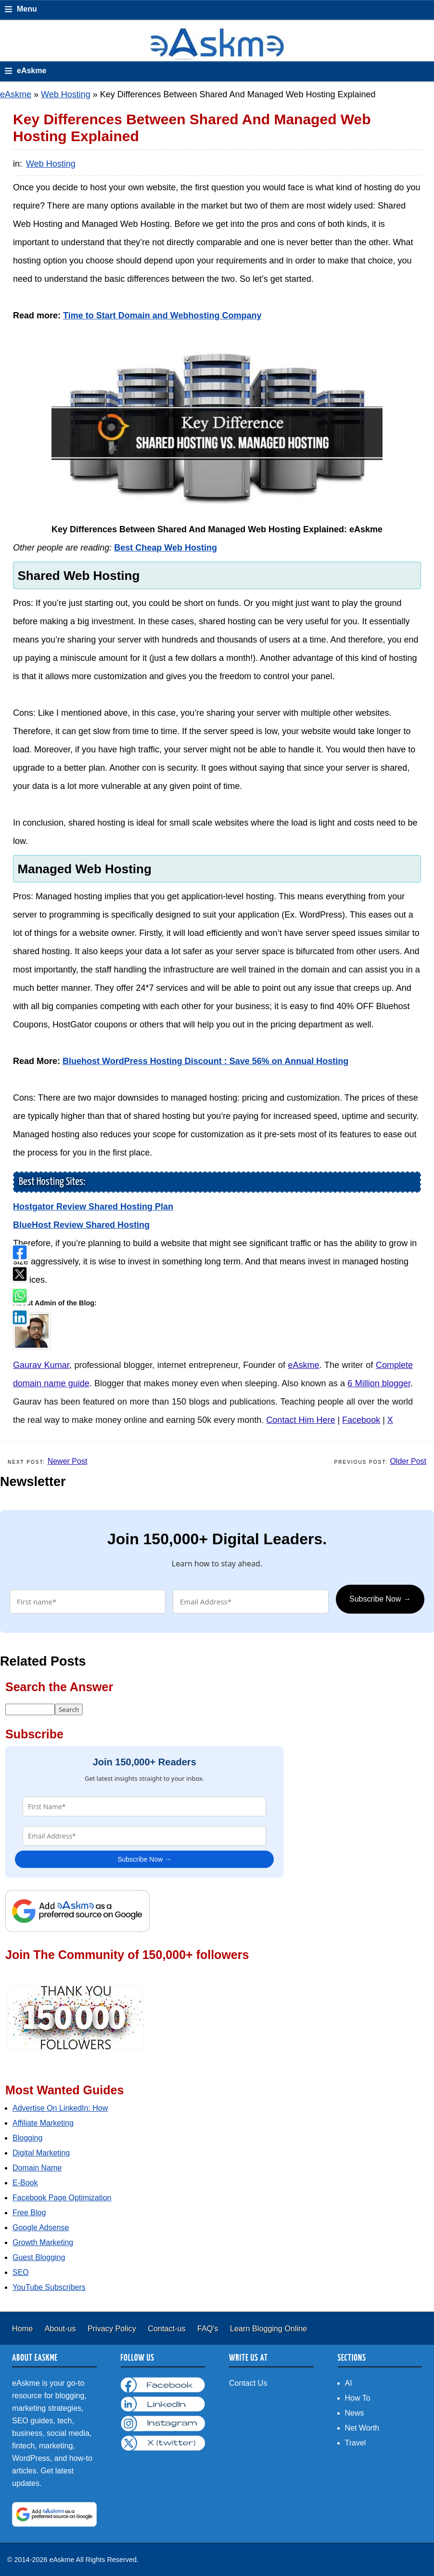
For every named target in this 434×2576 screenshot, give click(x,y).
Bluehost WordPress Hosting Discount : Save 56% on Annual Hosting (205, 1061)
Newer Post (68, 1461)
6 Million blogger (378, 1383)
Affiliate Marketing (43, 2123)
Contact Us (248, 2383)
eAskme (15, 94)
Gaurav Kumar (41, 1365)
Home (23, 2328)
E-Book (25, 2183)
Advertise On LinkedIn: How (60, 2108)
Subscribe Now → (380, 1599)
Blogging (27, 2138)
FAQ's (208, 2328)
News (354, 2413)
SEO (21, 2272)
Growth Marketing (43, 2242)
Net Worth (362, 2428)
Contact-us (168, 2328)
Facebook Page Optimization (62, 2198)
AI (348, 2383)
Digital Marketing (41, 2153)
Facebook (361, 1420)
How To (357, 2398)
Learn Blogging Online (268, 2328)
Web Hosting (65, 94)
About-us (61, 2328)
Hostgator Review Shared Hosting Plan (93, 1206)
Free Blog (29, 2212)
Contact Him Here (300, 1420)
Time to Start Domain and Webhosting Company (162, 315)
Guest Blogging (39, 2257)
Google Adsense (41, 2227)
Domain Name (37, 2168)
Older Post (408, 1461)
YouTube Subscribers (49, 2287)
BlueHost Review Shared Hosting (81, 1225)
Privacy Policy (113, 2328)
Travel (355, 2443)
